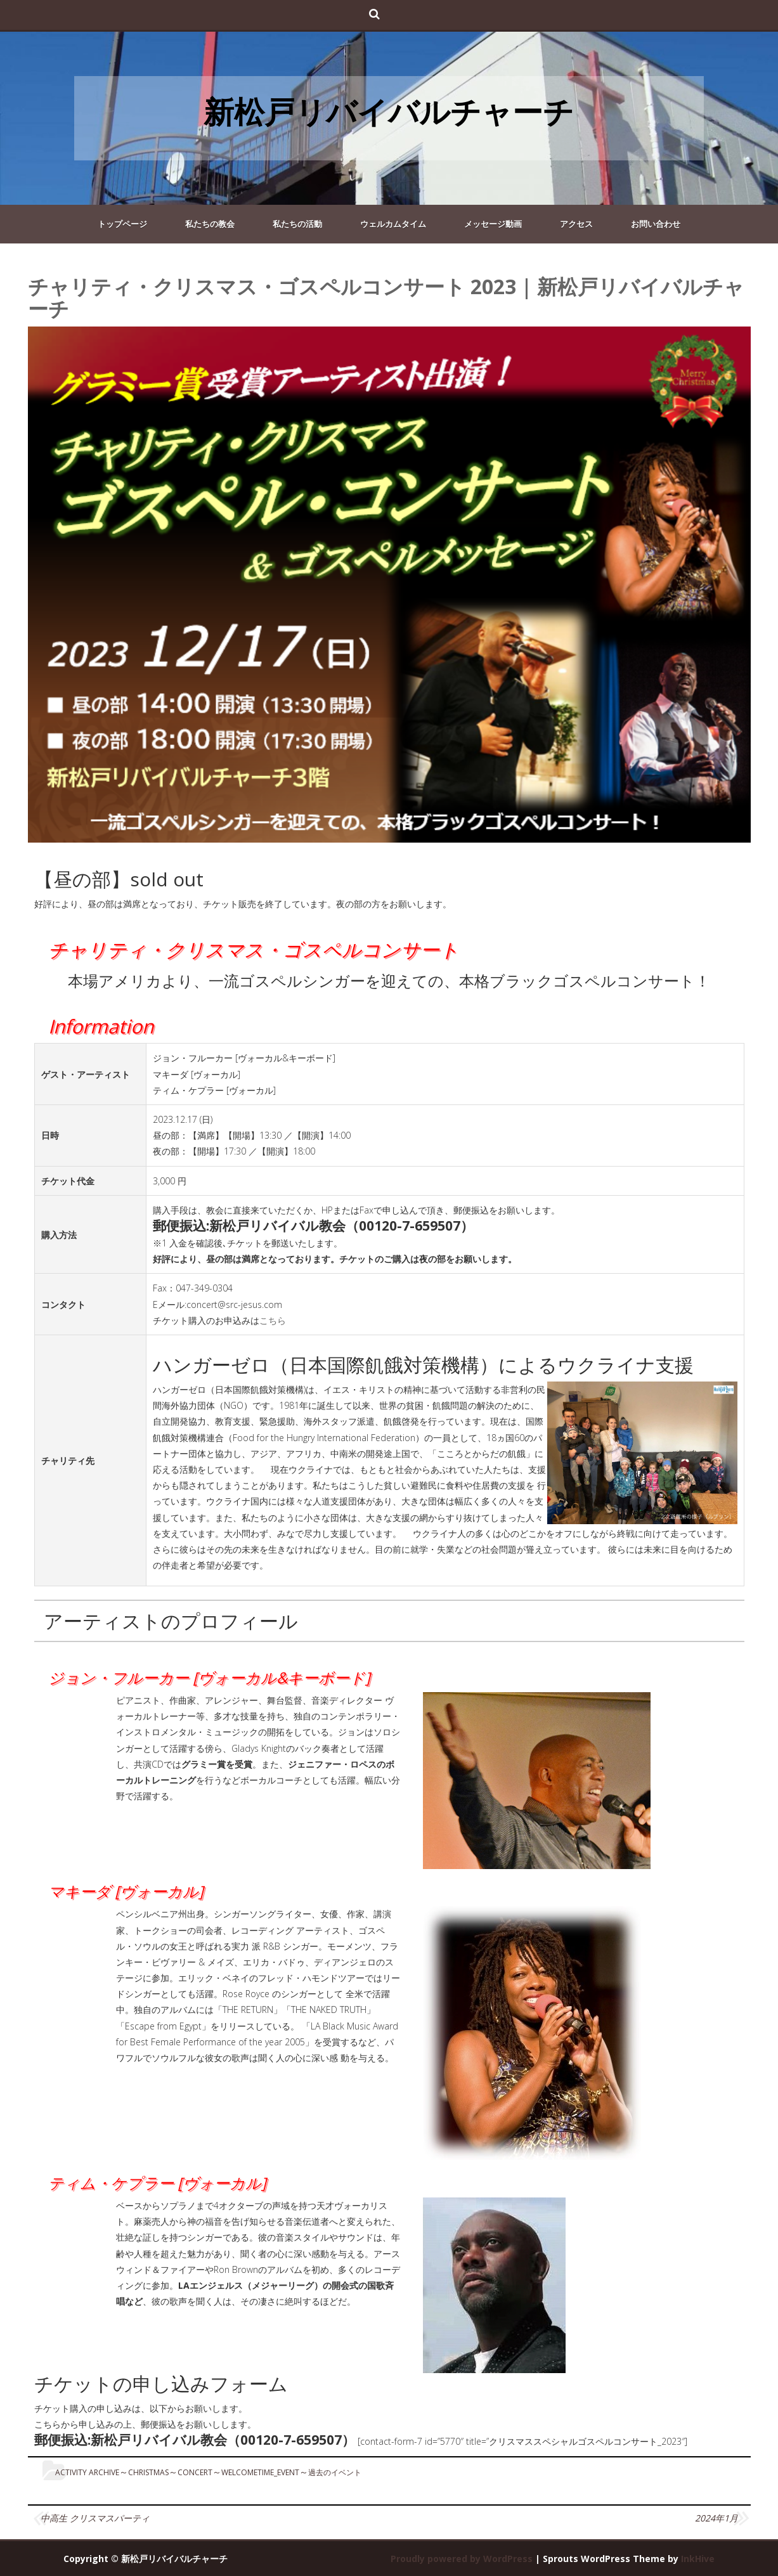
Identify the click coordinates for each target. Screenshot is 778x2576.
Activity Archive (87, 2472)
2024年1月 (716, 2518)
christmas (148, 2472)
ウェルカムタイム (393, 224)
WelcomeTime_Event (260, 2472)
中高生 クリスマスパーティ (95, 2518)
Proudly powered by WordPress (462, 2559)
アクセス (576, 224)
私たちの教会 (210, 224)
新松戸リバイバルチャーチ (389, 111)
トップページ (122, 224)
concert (195, 2472)
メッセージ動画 (493, 224)
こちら (272, 1320)
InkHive (698, 2559)
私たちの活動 (297, 224)
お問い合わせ (655, 224)
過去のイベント (334, 2472)
